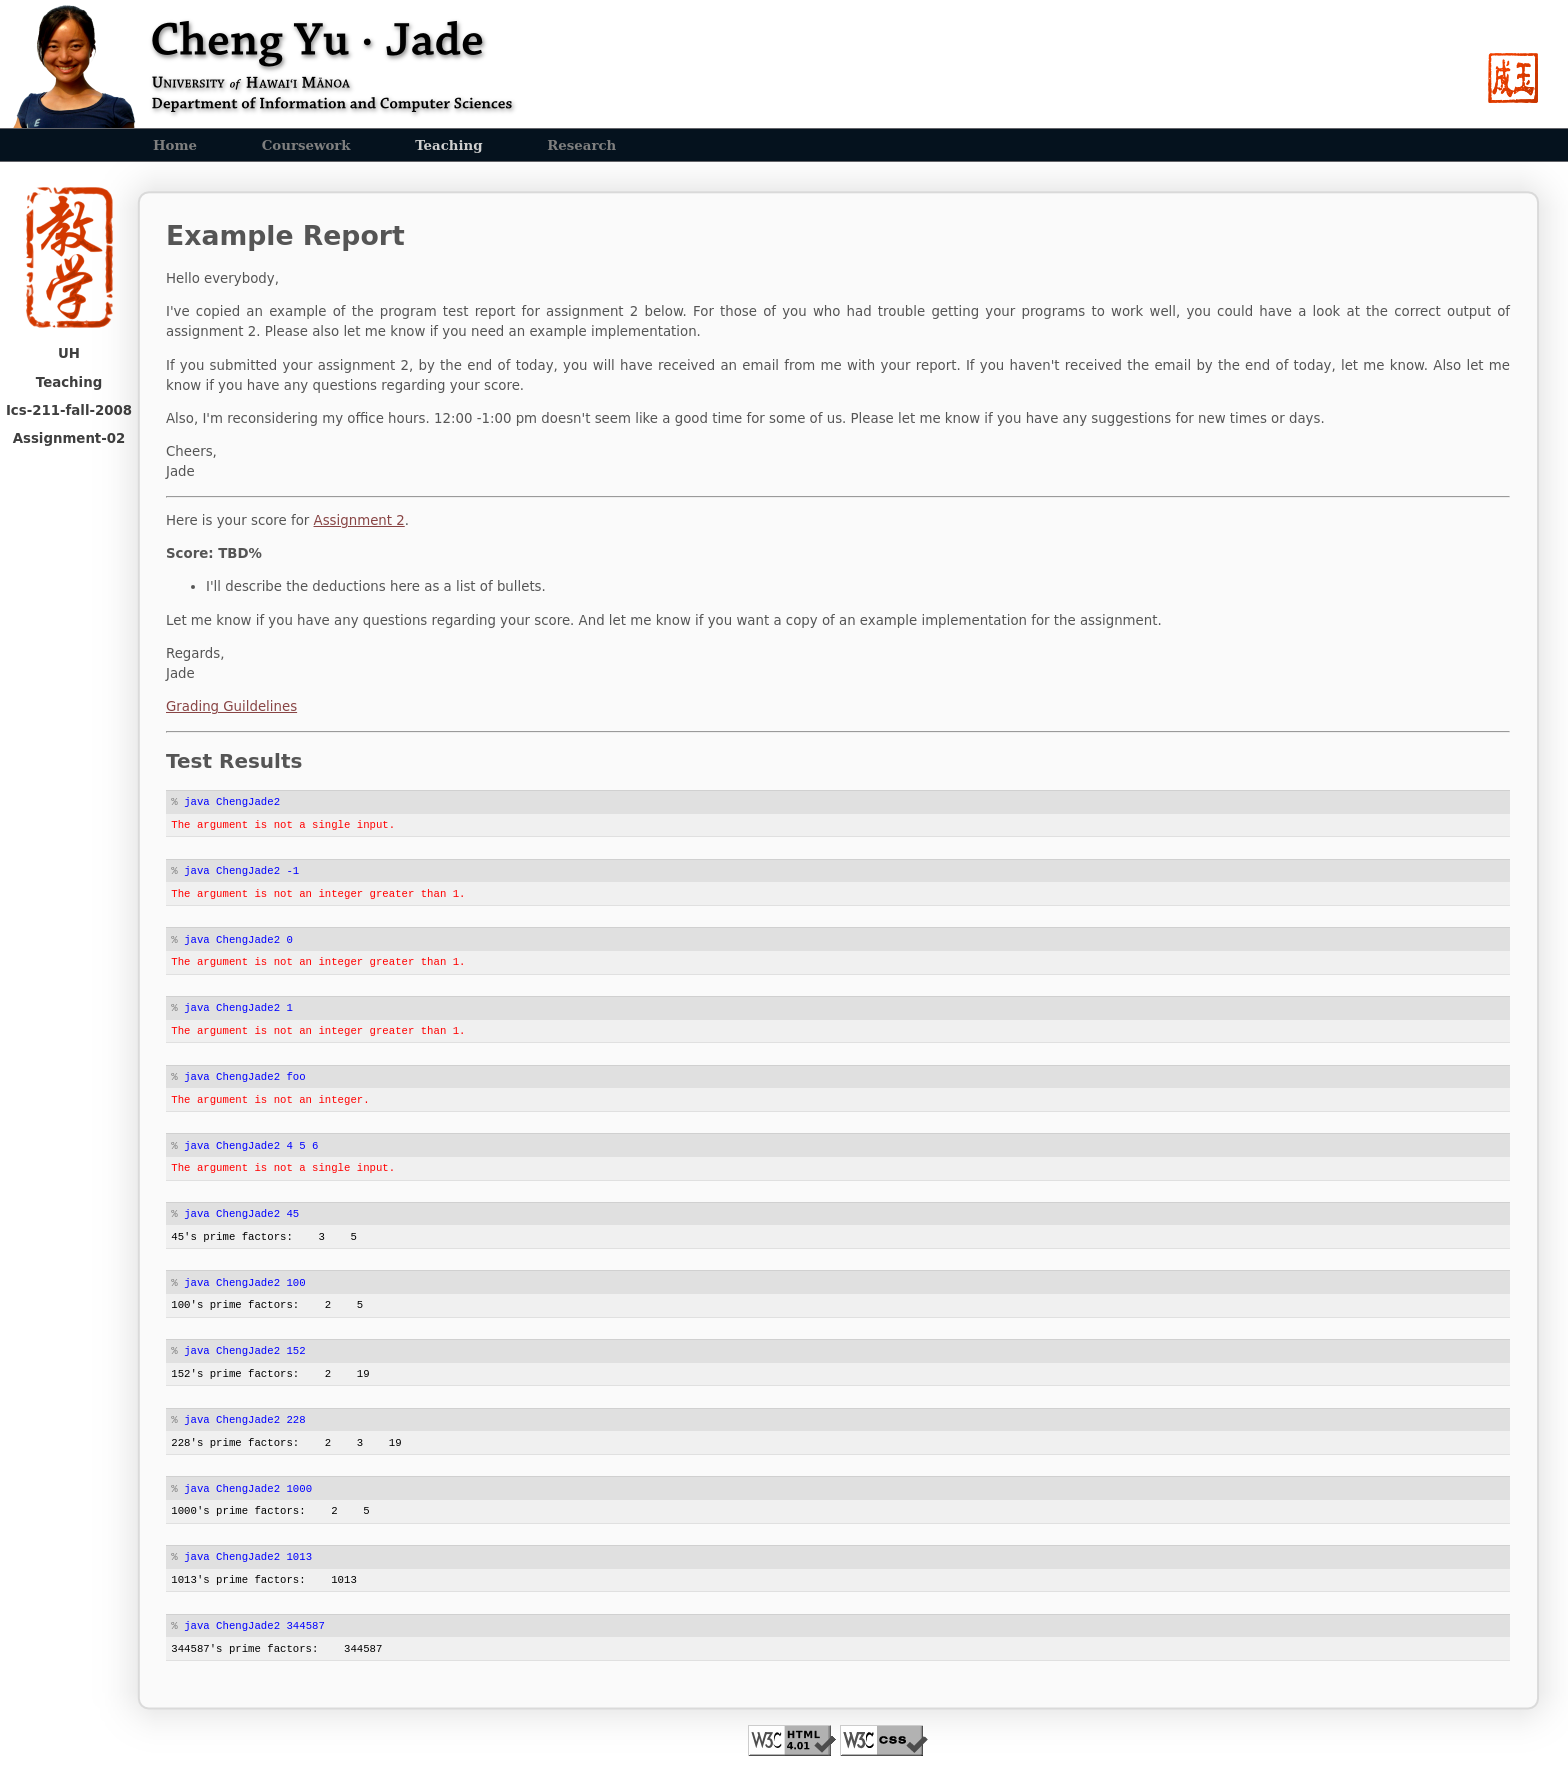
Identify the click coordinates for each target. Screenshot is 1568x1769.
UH (69, 353)
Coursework (306, 145)
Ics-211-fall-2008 (69, 410)
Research (581, 145)
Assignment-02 (69, 438)
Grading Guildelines (231, 706)
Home (175, 145)
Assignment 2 (359, 520)
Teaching (448, 145)
